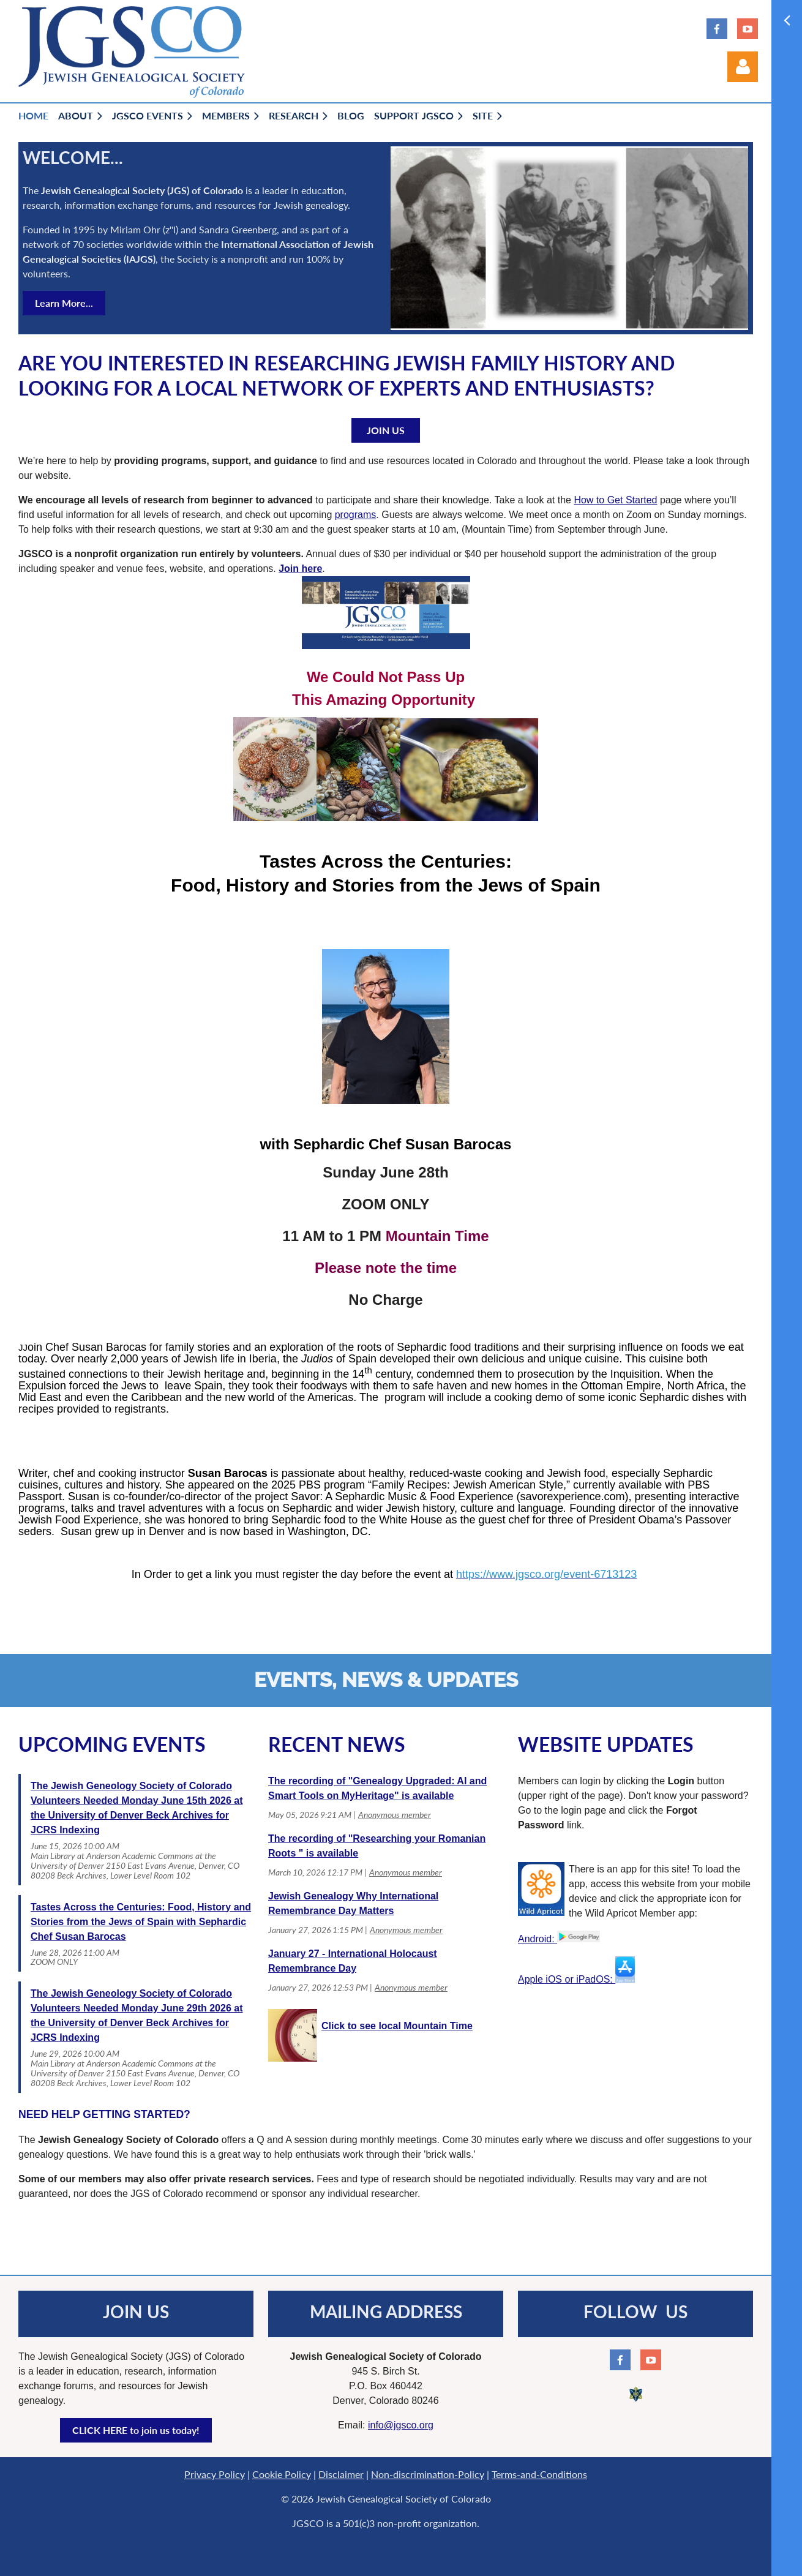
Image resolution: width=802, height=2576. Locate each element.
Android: (559, 1939)
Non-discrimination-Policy (427, 2474)
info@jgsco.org (400, 2425)
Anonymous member (394, 1814)
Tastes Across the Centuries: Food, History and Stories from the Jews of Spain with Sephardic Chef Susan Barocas (141, 1922)
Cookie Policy (281, 2474)
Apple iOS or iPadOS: (576, 1979)
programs (356, 514)
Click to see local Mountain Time (397, 2026)
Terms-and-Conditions (539, 2474)
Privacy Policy (214, 2474)
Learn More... (64, 303)
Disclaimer (341, 2474)
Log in (742, 66)
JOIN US (386, 430)
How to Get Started (615, 500)
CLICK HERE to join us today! (136, 2430)
